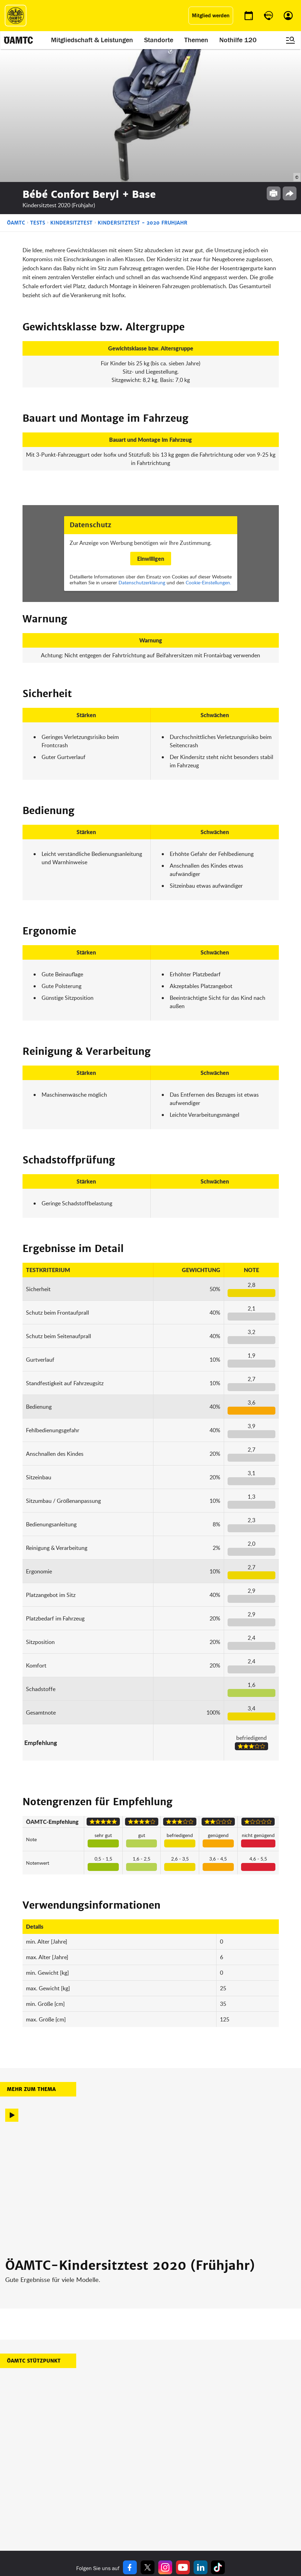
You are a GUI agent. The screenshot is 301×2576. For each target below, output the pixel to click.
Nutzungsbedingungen (225, 2495)
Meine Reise (117, 2495)
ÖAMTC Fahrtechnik (75, 2486)
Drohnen (113, 2503)
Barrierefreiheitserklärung (228, 2528)
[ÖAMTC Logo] (15, 15)
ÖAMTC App (116, 2478)
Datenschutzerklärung (141, 449)
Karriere (161, 2495)
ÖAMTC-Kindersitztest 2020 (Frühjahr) (130, 2133)
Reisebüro (66, 2518)
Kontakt (161, 2512)
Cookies (210, 2520)
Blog (157, 2478)
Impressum (213, 2478)
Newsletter (164, 2503)
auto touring (67, 2478)
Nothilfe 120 (238, 40)
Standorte (158, 40)
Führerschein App (122, 2486)
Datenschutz (215, 2503)
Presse (160, 2486)
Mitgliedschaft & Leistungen (92, 40)
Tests (37, 90)
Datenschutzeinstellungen (229, 2512)
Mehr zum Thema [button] (31, 1957)
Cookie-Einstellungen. (208, 449)
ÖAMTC (16, 90)
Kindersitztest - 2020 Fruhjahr (142, 90)
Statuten (210, 2486)
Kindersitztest (71, 90)
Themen (196, 40)
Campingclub (68, 2495)
